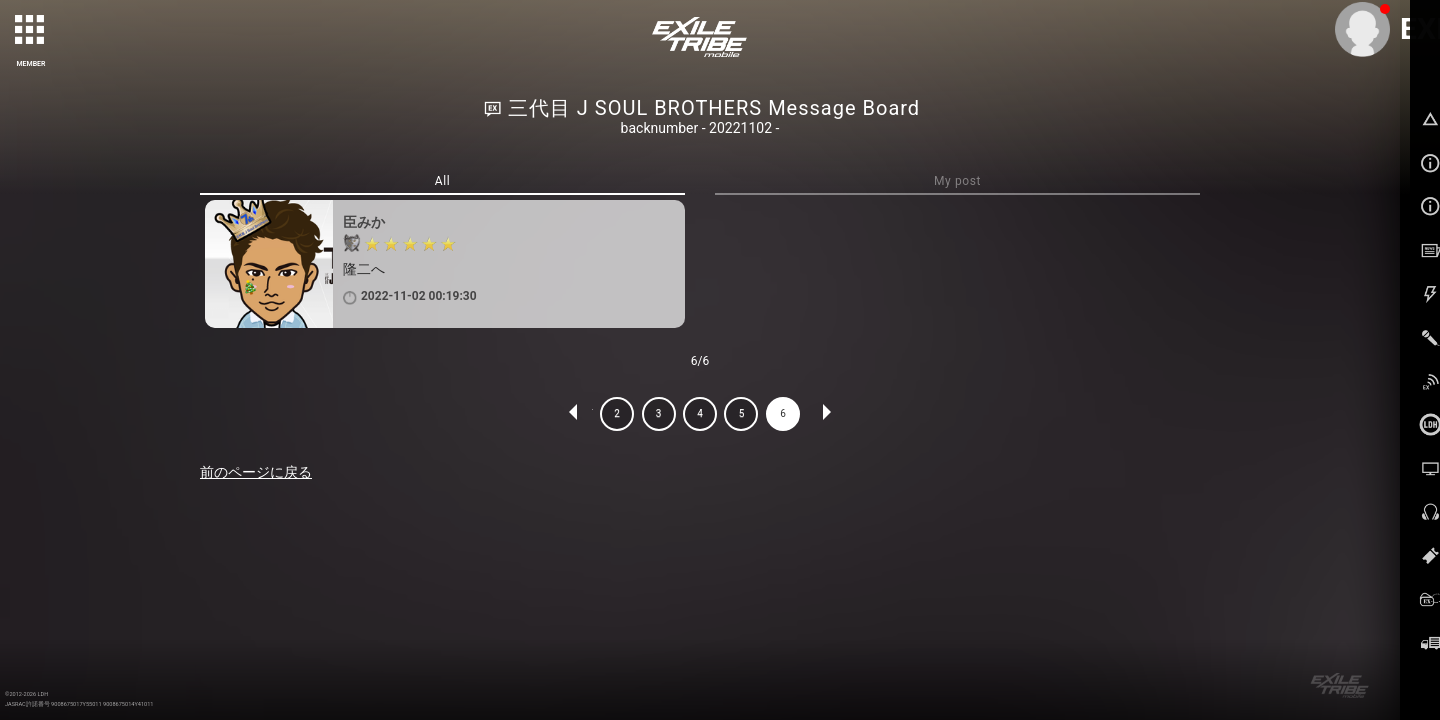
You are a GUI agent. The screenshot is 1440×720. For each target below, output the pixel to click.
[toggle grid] (31, 31)
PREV (574, 414)
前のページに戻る (256, 472)
